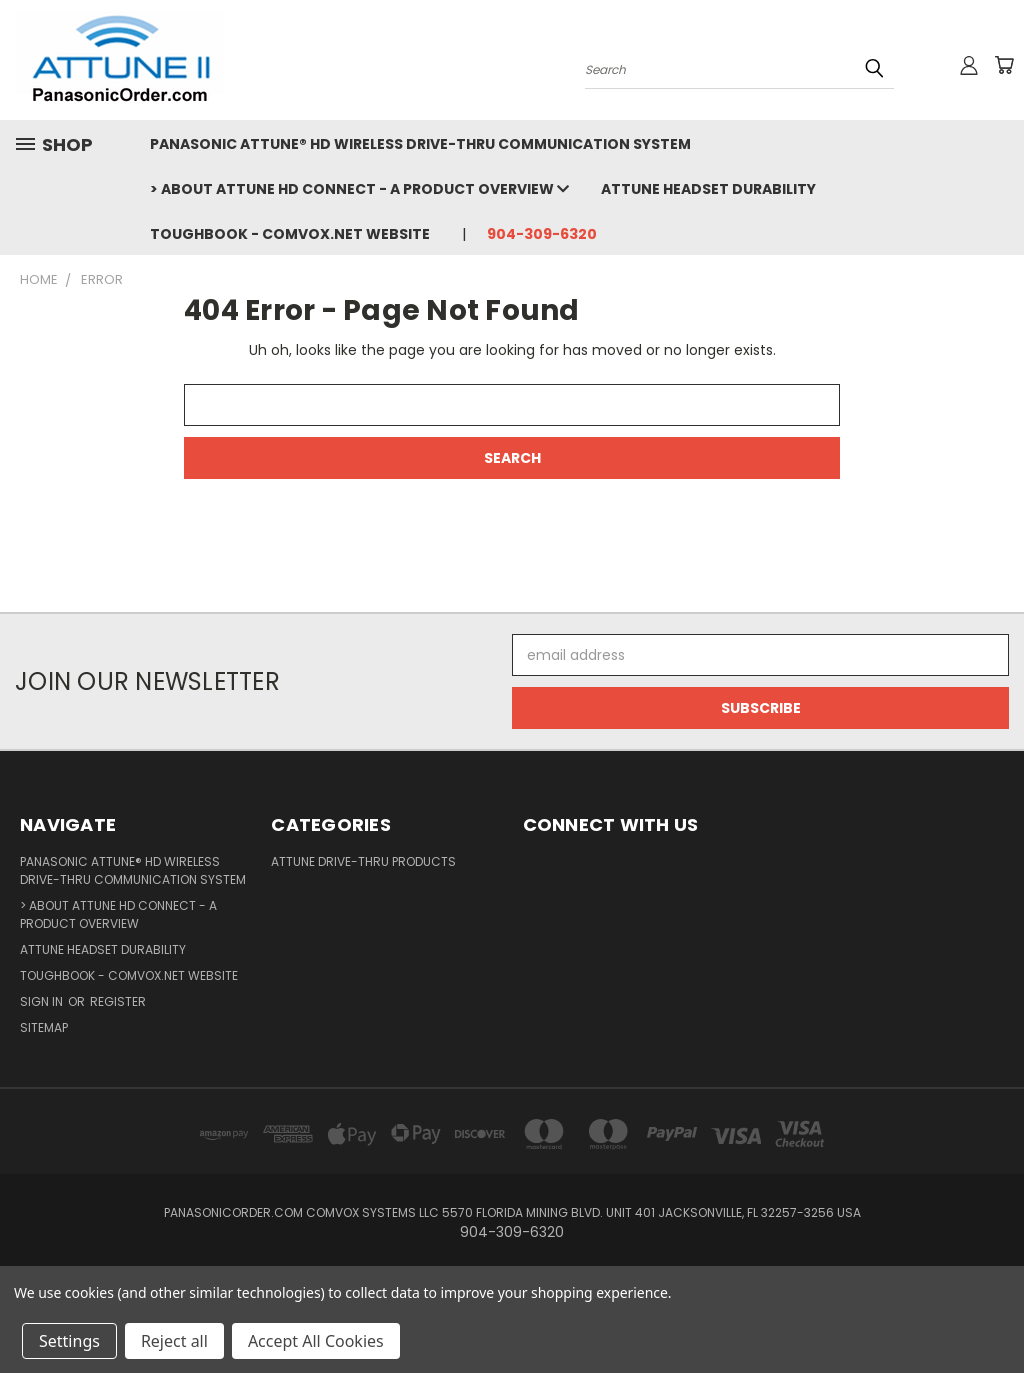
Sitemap (44, 1027)
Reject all (174, 1341)
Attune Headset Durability (708, 189)
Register (118, 1001)
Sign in (43, 1001)
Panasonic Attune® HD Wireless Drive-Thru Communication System (420, 144)
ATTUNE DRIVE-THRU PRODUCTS (363, 861)
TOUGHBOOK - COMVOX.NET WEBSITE (290, 234)
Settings (69, 1341)
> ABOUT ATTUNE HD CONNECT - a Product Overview (359, 189)
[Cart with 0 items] (1004, 65)
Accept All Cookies (316, 1341)
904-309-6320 (542, 234)
